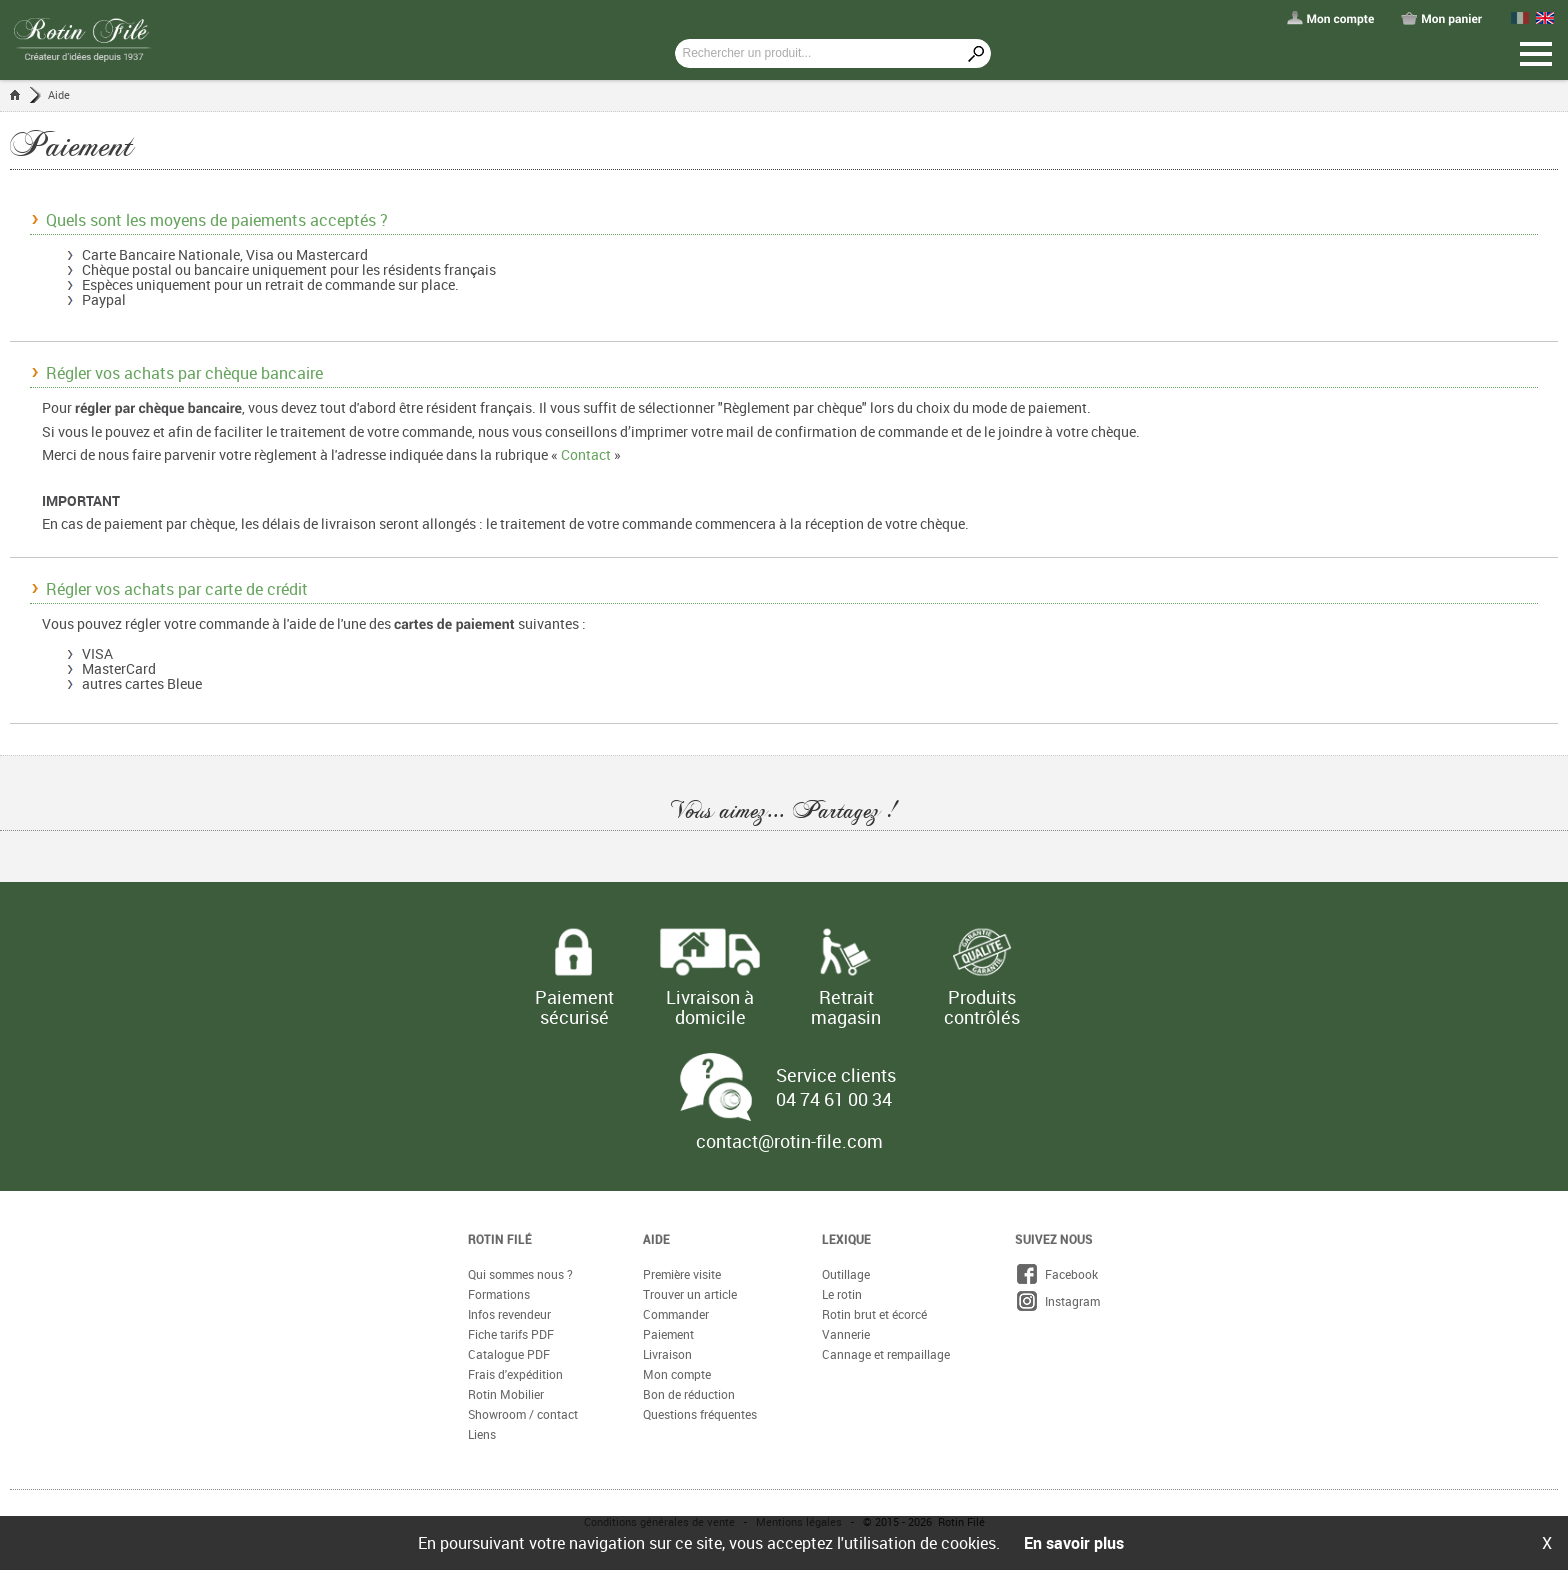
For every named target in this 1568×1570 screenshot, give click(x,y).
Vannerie (846, 1334)
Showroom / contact (523, 1414)
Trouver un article (690, 1294)
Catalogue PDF (509, 1354)
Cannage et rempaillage (886, 1354)
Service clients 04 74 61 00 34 (836, 1087)
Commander (676, 1314)
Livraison (667, 1354)
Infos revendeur (509, 1314)
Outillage (846, 1274)
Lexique (846, 1239)
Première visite (682, 1274)
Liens (482, 1434)
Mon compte (677, 1374)
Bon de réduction (689, 1394)
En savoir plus (1074, 1543)
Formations (499, 1294)
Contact (586, 454)
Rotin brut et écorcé (874, 1314)
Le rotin (842, 1294)
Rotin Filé (500, 1239)
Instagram (1057, 1301)
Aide (59, 94)
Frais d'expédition (515, 1374)
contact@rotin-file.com (789, 1141)
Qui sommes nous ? (520, 1274)
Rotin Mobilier (506, 1394)
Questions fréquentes (700, 1414)
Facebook (1056, 1274)
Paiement (668, 1334)
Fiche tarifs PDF (511, 1334)
